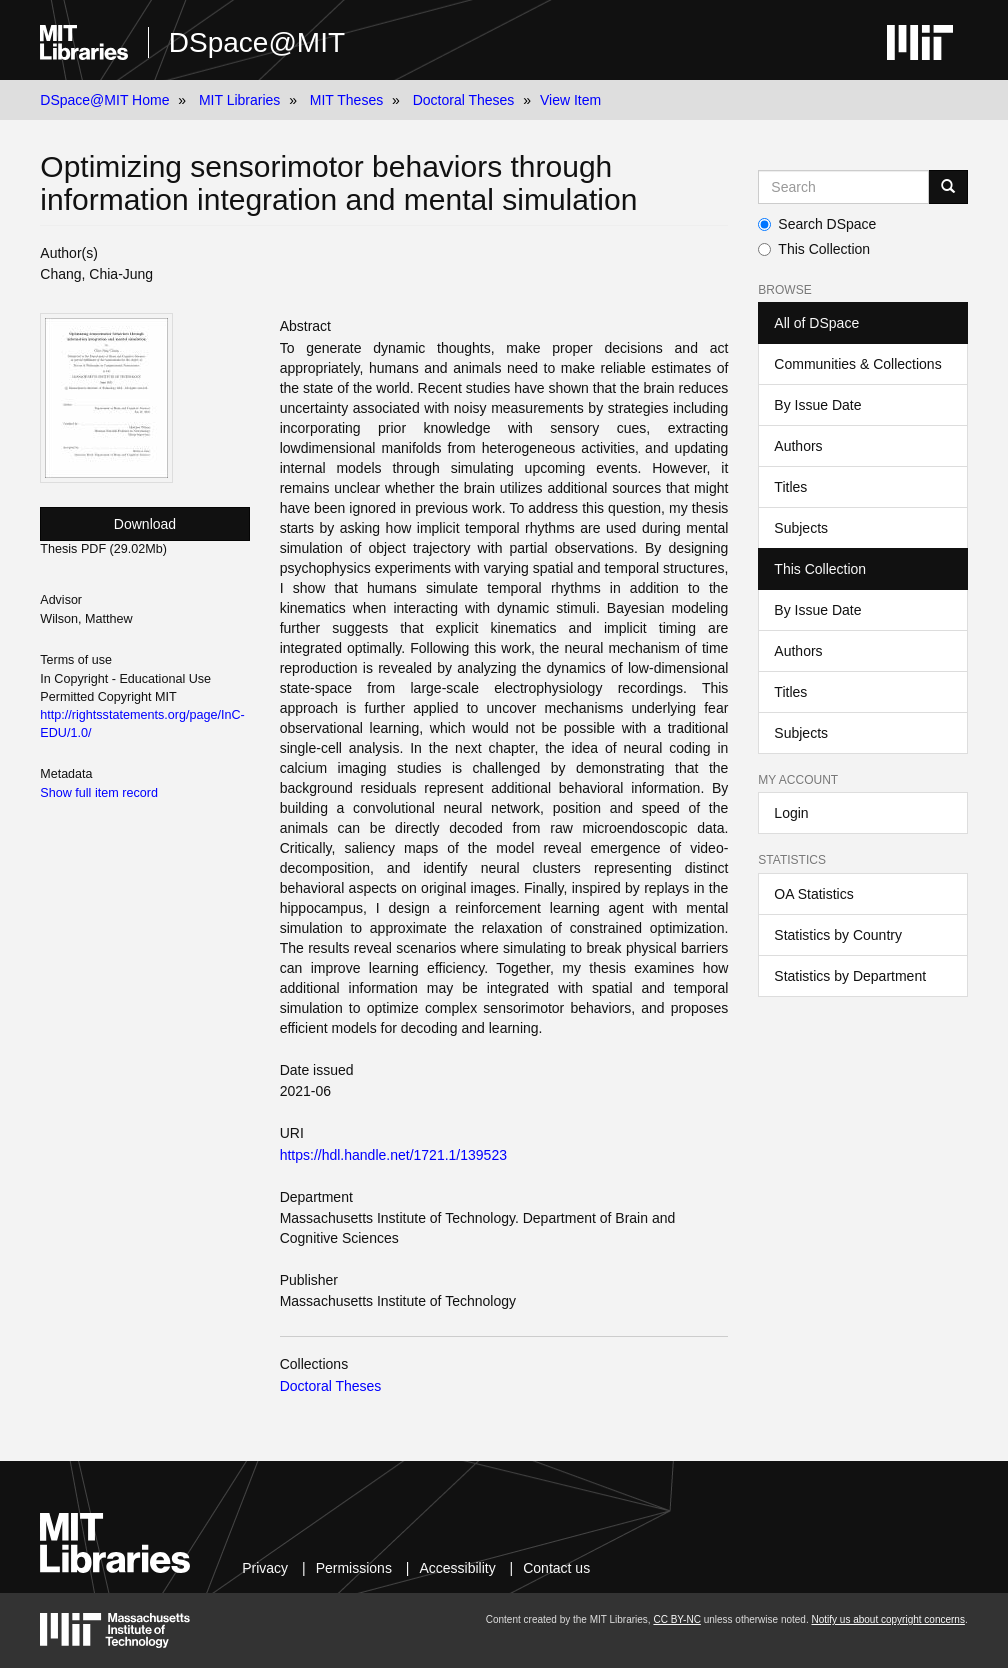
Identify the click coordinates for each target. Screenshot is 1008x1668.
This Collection (814, 249)
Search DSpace (817, 224)
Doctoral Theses (464, 100)
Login (791, 813)
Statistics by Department (850, 976)
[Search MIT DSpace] (843, 187)
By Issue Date (817, 405)
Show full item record (99, 793)
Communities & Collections (857, 364)
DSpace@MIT (257, 42)
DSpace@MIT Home (104, 100)
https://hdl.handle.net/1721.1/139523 (393, 1155)
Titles (790, 487)
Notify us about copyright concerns (887, 1619)
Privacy (265, 1568)
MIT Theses (346, 100)
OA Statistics (813, 894)
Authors (798, 446)
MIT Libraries (239, 100)
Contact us (556, 1568)
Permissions (354, 1568)
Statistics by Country (838, 935)
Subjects (801, 528)
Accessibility (457, 1568)
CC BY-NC (676, 1619)
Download (145, 524)
